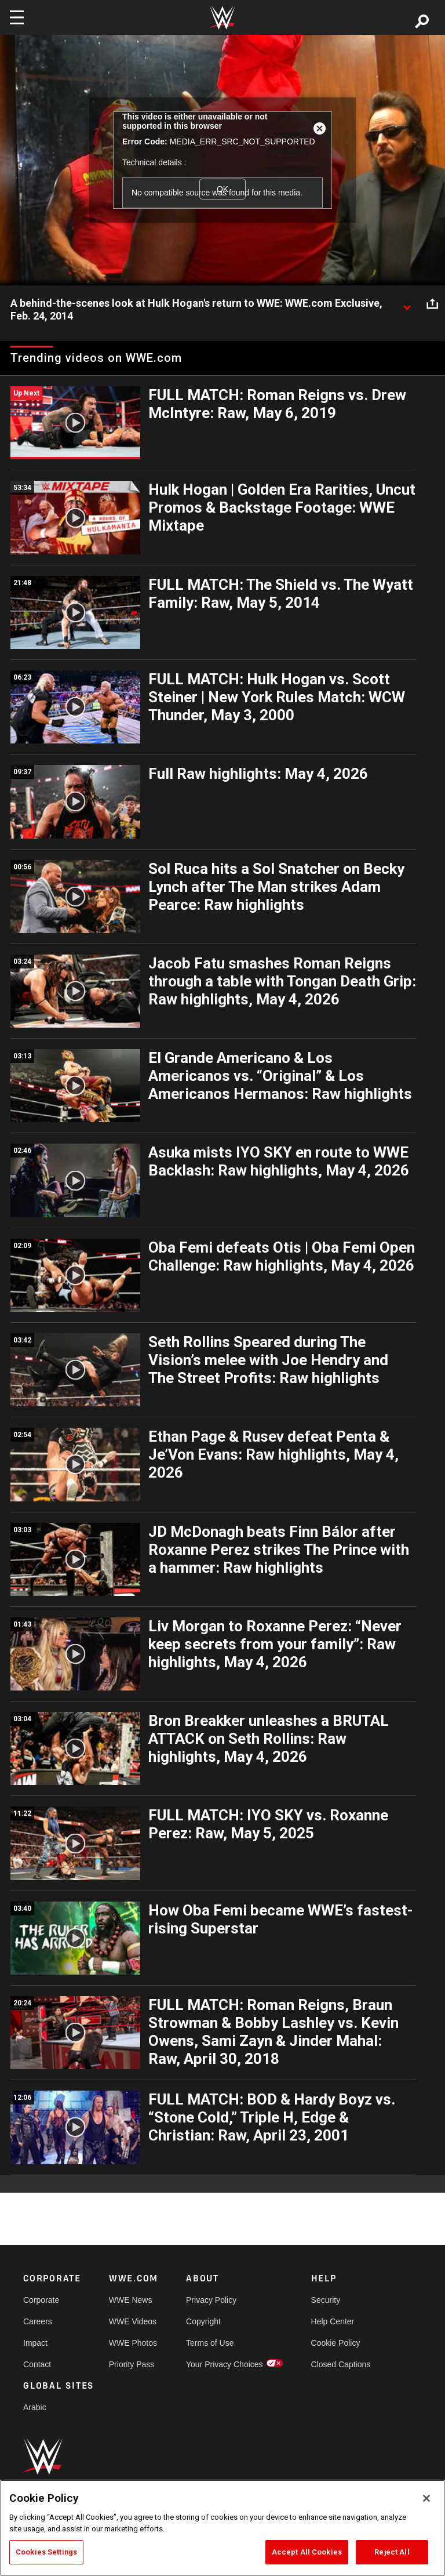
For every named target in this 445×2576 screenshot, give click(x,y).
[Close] (426, 2498)
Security (326, 2300)
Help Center (333, 2321)
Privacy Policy (211, 2300)
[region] (222, 2528)
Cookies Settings (46, 2552)
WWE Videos (132, 2321)
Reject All (391, 2552)
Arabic (34, 2407)
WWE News (130, 2300)
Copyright (203, 2321)
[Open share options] (432, 304)
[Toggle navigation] (16, 17)
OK (222, 189)
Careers (37, 2321)
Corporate (41, 2300)
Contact (37, 2364)
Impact (35, 2343)
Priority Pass (132, 2364)
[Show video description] (407, 304)
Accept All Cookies (307, 2552)
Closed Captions (341, 2364)
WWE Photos (133, 2343)
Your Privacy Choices (224, 2364)
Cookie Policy (335, 2343)
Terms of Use (210, 2343)
